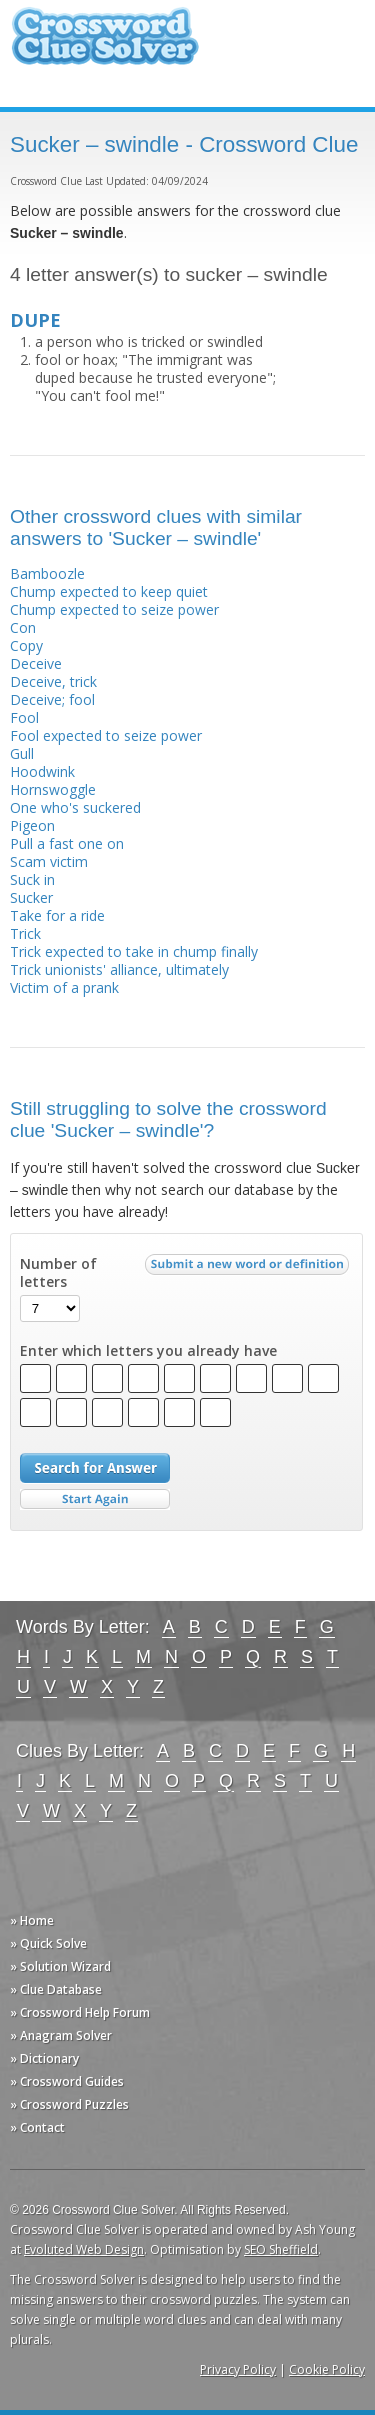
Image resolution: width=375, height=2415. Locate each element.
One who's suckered (75, 807)
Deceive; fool (52, 699)
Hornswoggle (53, 789)
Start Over (95, 1499)
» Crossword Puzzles (69, 2104)
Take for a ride (57, 915)
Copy (26, 645)
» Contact (37, 2127)
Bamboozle (47, 573)
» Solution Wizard (60, 1966)
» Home (32, 1920)
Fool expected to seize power (106, 735)
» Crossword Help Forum (80, 2012)
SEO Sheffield (281, 2249)
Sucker (31, 897)
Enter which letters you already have (148, 1351)
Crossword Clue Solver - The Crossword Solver (105, 45)
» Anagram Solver (61, 2035)
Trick (25, 933)
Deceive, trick (53, 681)
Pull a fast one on (67, 843)
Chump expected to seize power (114, 609)
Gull (22, 753)
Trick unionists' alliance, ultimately (119, 969)
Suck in (32, 879)
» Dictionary (44, 2058)
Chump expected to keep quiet (109, 591)
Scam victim (49, 861)
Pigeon (32, 825)
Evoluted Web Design (84, 2249)
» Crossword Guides (67, 2081)
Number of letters (58, 1273)
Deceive (36, 663)
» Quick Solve (48, 1943)
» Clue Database (56, 1989)
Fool (24, 717)
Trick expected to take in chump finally (134, 951)
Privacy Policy (238, 2369)
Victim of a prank (64, 987)
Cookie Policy (327, 2369)
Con (23, 627)
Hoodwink (42, 771)
